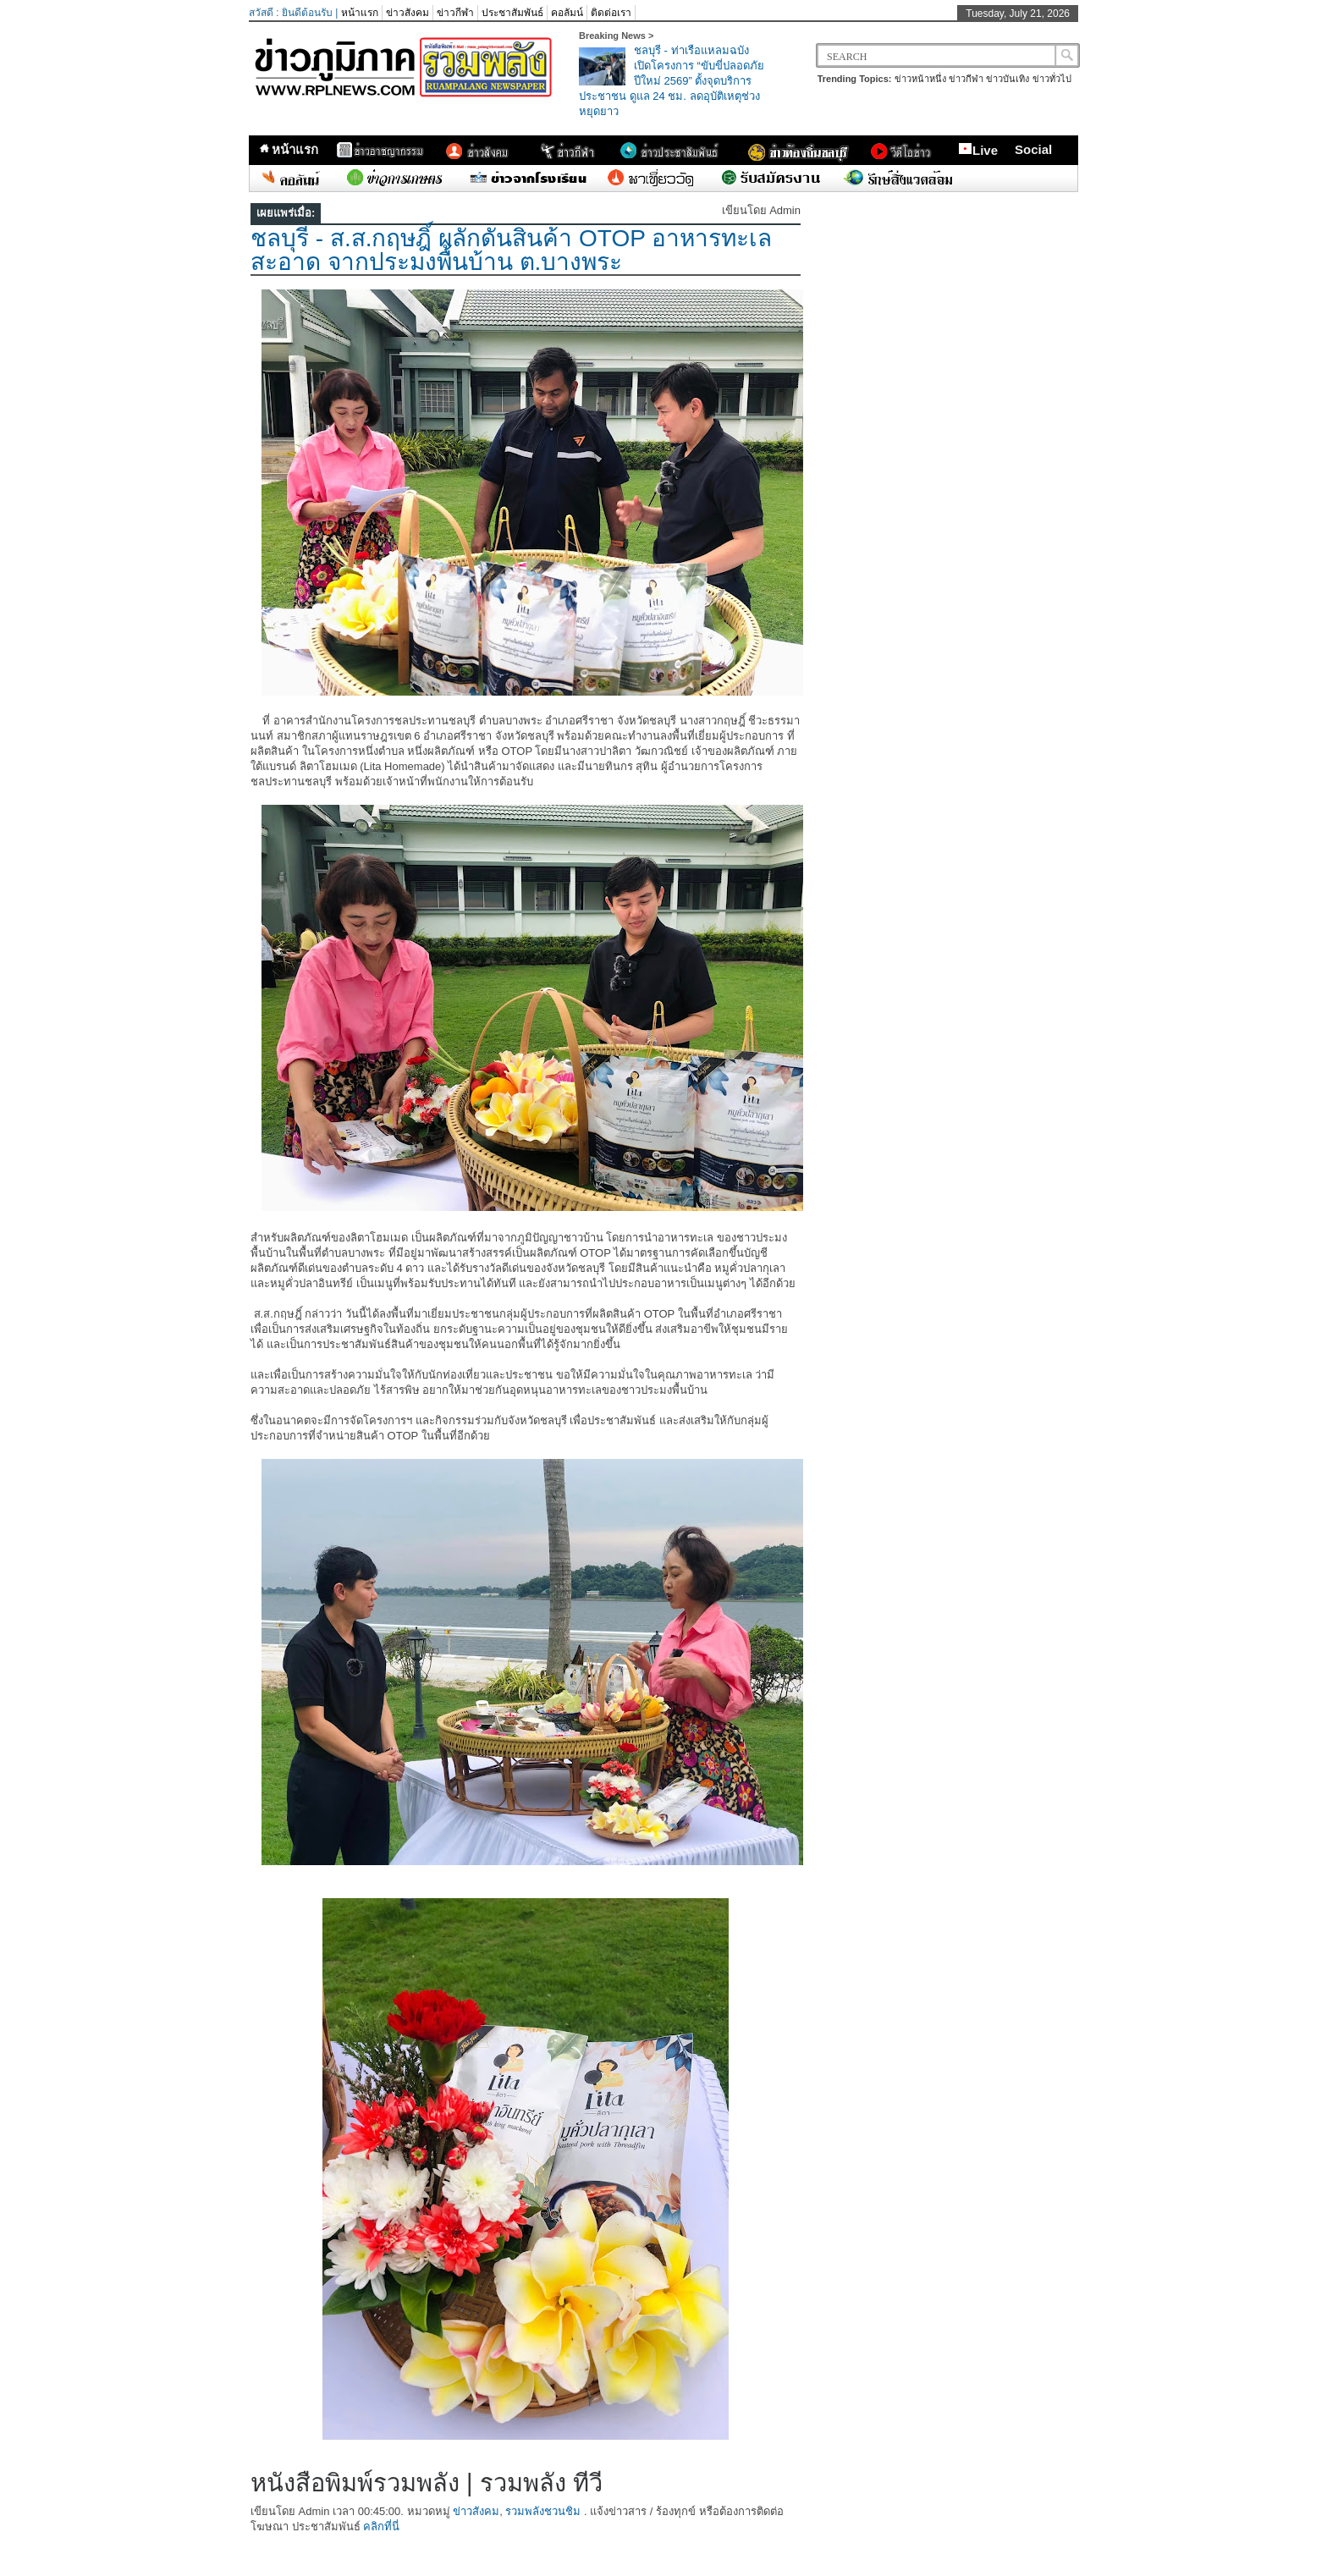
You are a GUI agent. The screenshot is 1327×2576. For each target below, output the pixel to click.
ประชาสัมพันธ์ (512, 13)
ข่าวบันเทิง (1007, 79)
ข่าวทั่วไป (1051, 79)
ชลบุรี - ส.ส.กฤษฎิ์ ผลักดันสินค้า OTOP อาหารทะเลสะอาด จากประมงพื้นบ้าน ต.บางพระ (511, 250)
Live (978, 149)
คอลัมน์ (567, 13)
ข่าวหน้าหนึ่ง (920, 79)
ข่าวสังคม (407, 13)
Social (1033, 149)
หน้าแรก (359, 13)
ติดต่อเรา (611, 13)
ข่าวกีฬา (455, 13)
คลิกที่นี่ (381, 2526)
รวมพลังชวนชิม (543, 2511)
